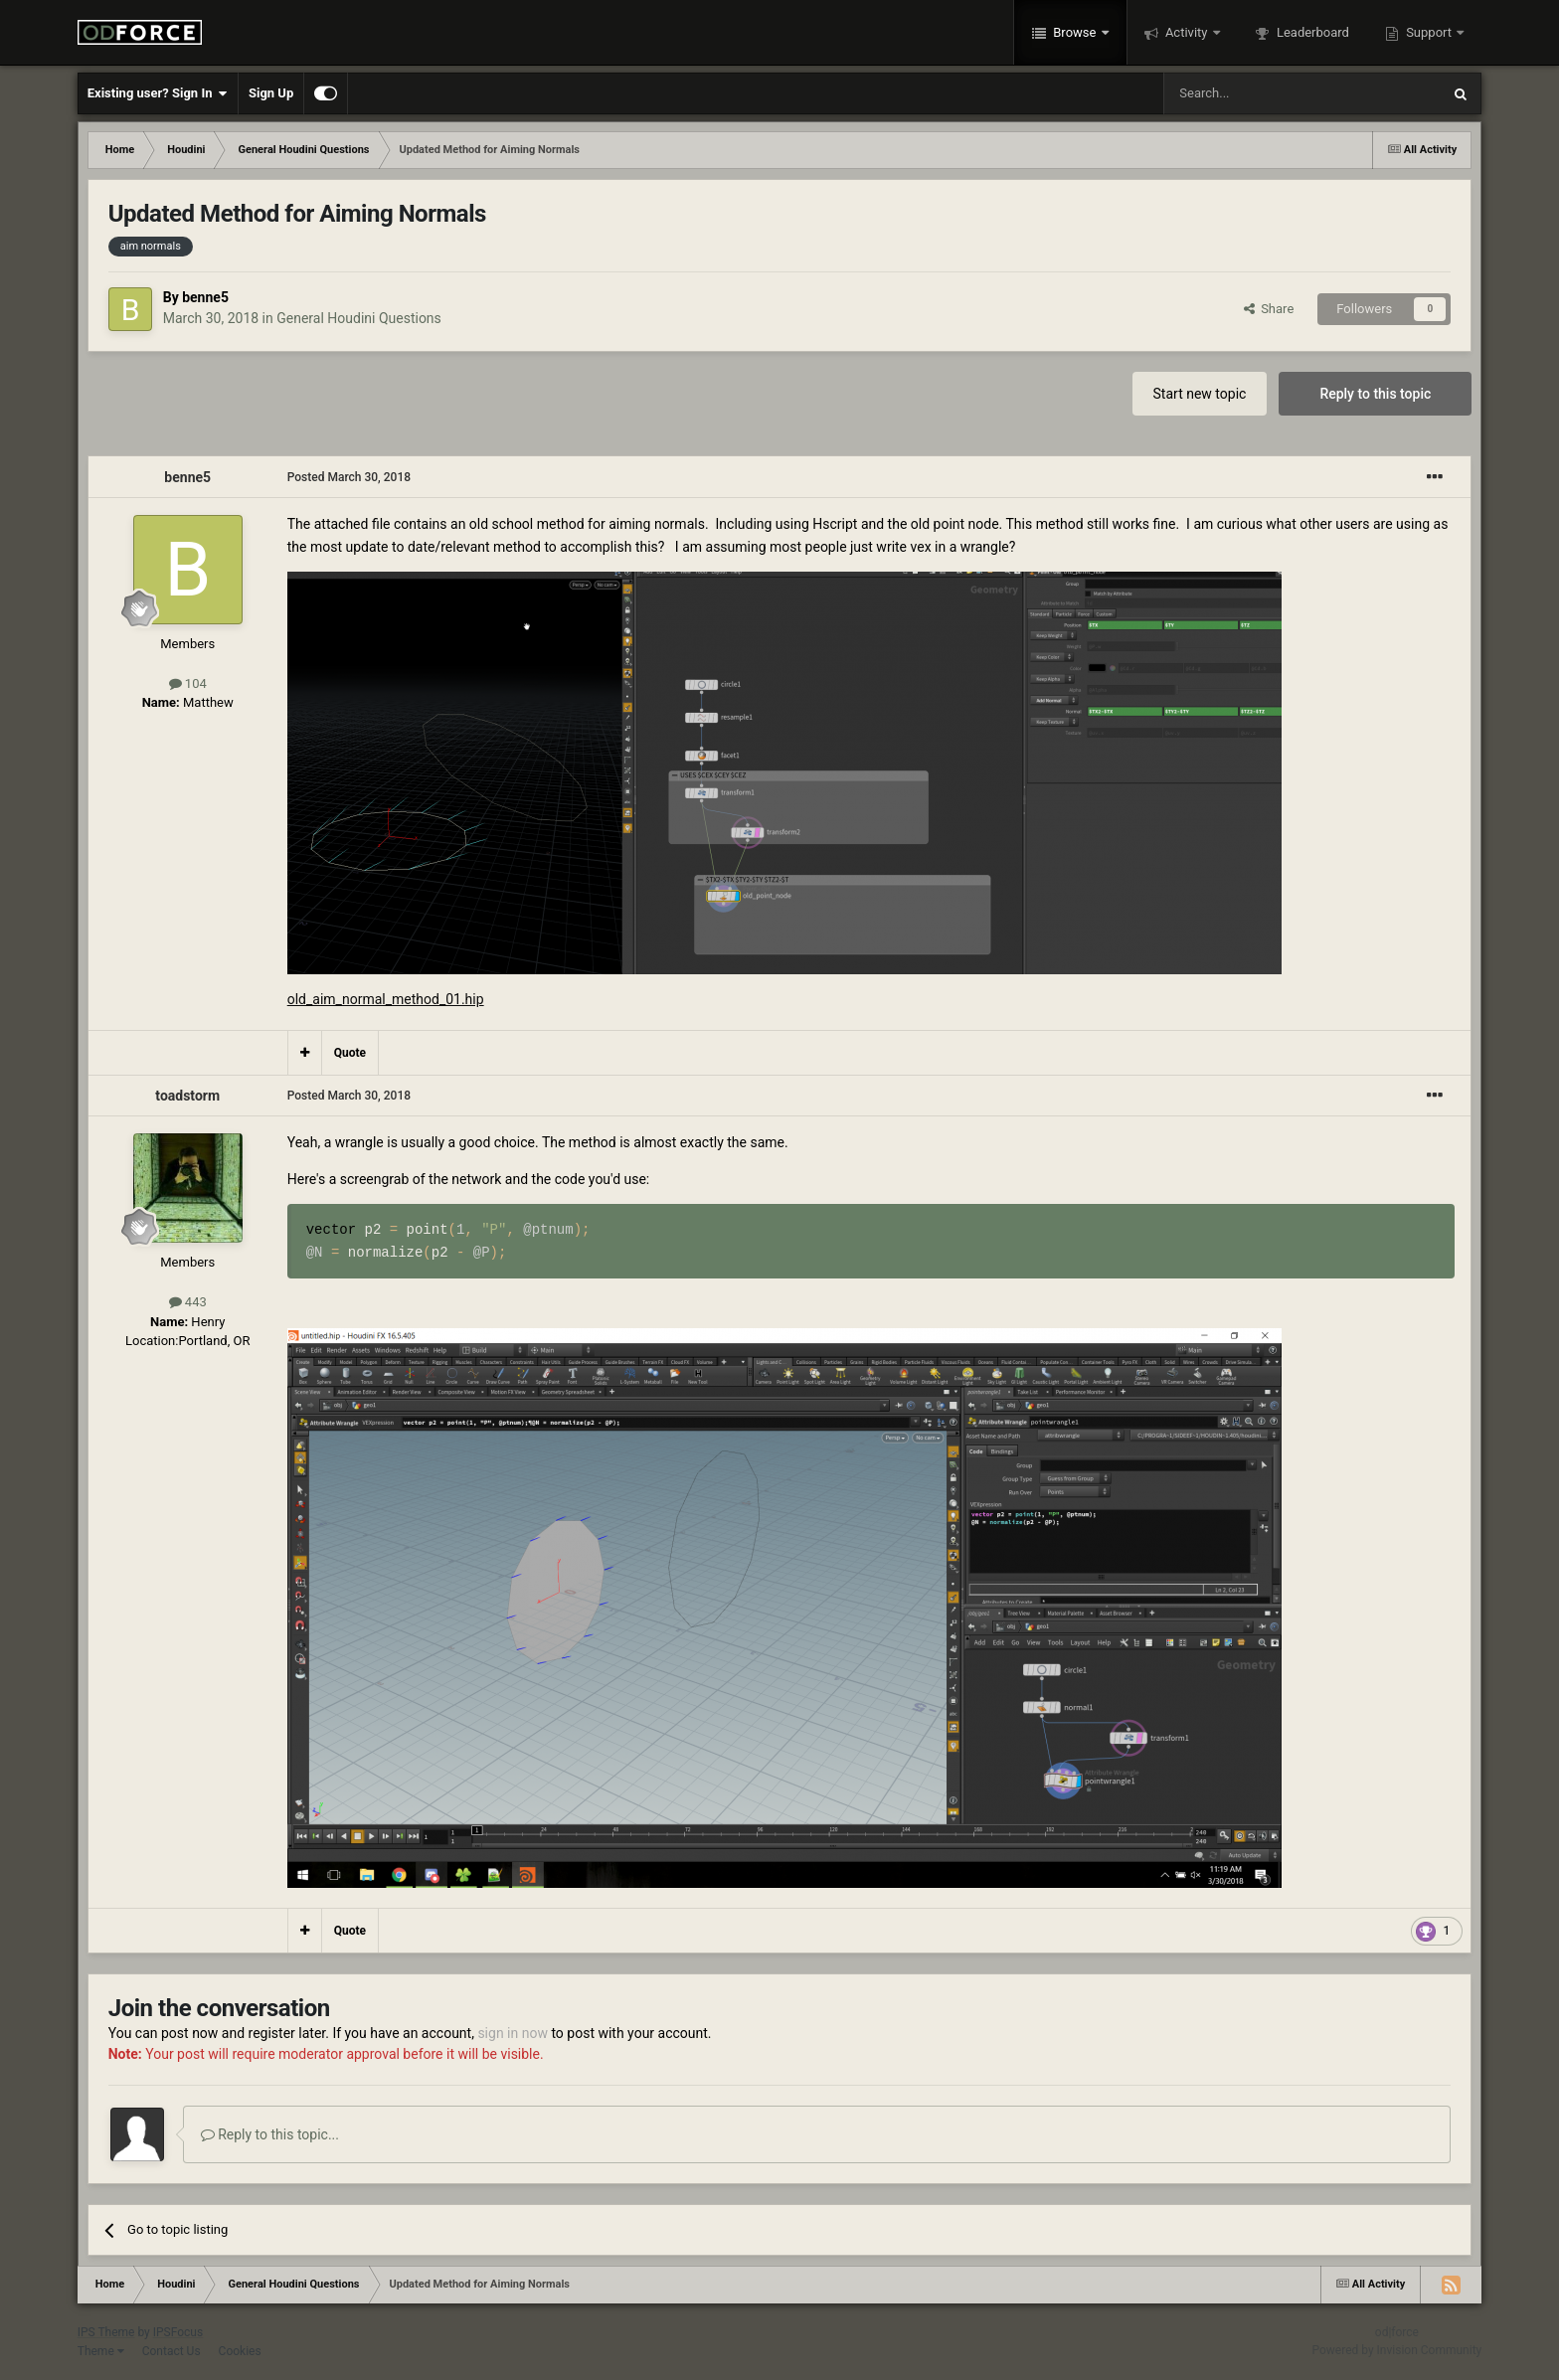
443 (188, 1301)
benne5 (205, 297)
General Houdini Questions (358, 318)
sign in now (512, 2033)
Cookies (240, 2351)
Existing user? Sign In (157, 93)
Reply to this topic (1375, 394)
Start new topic (1200, 394)
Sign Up (271, 92)
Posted (349, 477)
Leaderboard (1311, 32)
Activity (1186, 32)
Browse (1075, 32)
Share (1269, 308)
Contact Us (171, 2351)
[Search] (1254, 93)
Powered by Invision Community (1397, 2350)
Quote (350, 1053)
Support (1429, 32)
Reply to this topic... (270, 2134)
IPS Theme (106, 2332)
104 (188, 683)
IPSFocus (178, 2332)
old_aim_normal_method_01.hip (385, 999)
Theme (101, 2351)
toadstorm (187, 1096)
